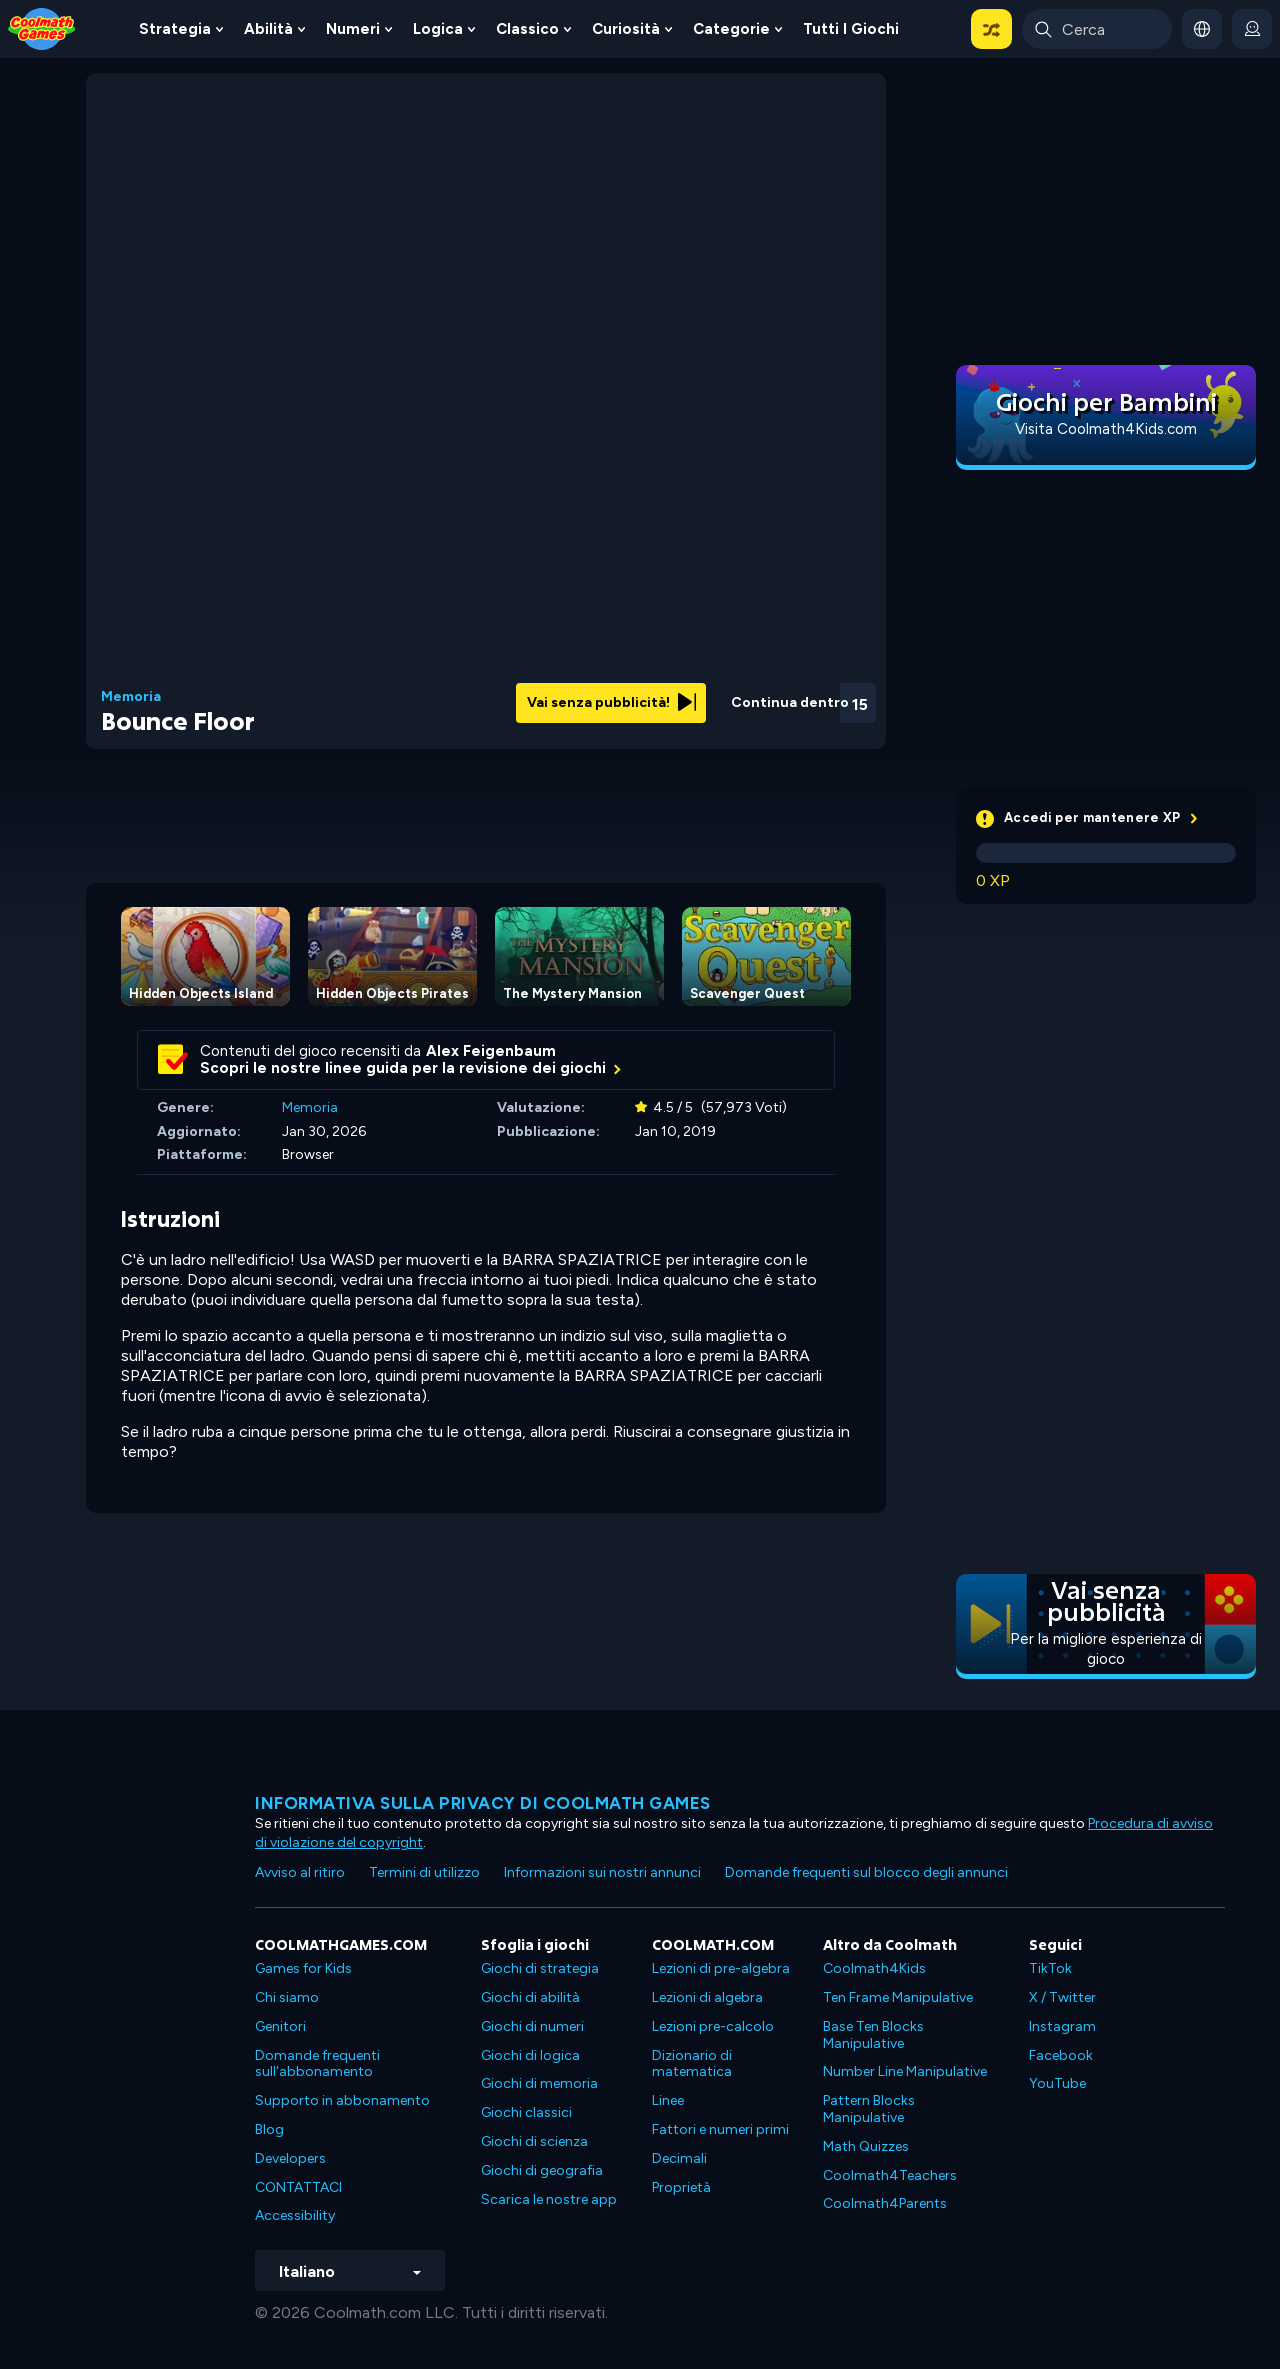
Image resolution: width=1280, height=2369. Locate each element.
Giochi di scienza (534, 2141)
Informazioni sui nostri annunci (602, 1872)
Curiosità (626, 29)
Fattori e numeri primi (720, 2129)
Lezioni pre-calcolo (713, 2026)
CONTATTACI (298, 2187)
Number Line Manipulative (905, 2071)
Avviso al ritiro (300, 1872)
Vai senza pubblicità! (611, 702)
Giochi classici (526, 2112)
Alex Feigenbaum (491, 1051)
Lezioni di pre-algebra (721, 1968)
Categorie (731, 29)
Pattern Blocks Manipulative (869, 2109)
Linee (668, 2100)
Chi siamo (287, 1997)
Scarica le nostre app (549, 2199)
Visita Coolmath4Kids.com (1106, 429)
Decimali (679, 2158)
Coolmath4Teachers (890, 2175)
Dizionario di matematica (692, 2064)
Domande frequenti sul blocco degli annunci (866, 1872)
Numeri (353, 29)
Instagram (1062, 2026)
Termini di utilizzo (424, 1872)
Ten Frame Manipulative (898, 1997)
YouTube (1057, 2083)
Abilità (268, 29)
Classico (527, 29)
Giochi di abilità (530, 1997)
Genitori (280, 2026)
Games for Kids (303, 1968)
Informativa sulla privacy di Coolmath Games (483, 1803)
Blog (269, 2129)
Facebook (1061, 2055)
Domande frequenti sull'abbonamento (317, 2064)
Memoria (131, 697)
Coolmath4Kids (874, 1968)
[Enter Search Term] (1097, 29)
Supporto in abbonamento (342, 2100)
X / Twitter (1062, 1997)
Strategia (175, 29)
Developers (290, 2158)
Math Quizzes (866, 2146)
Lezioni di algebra (707, 1997)
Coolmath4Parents (885, 2203)
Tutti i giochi (851, 29)
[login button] (1252, 29)
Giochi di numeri (532, 2026)
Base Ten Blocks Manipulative (873, 2035)
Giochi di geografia (542, 2170)
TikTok (1050, 1968)
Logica (438, 29)
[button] (991, 29)
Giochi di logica (530, 2055)
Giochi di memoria (539, 2083)
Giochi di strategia (540, 1968)
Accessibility (295, 2215)
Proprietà (681, 2187)
